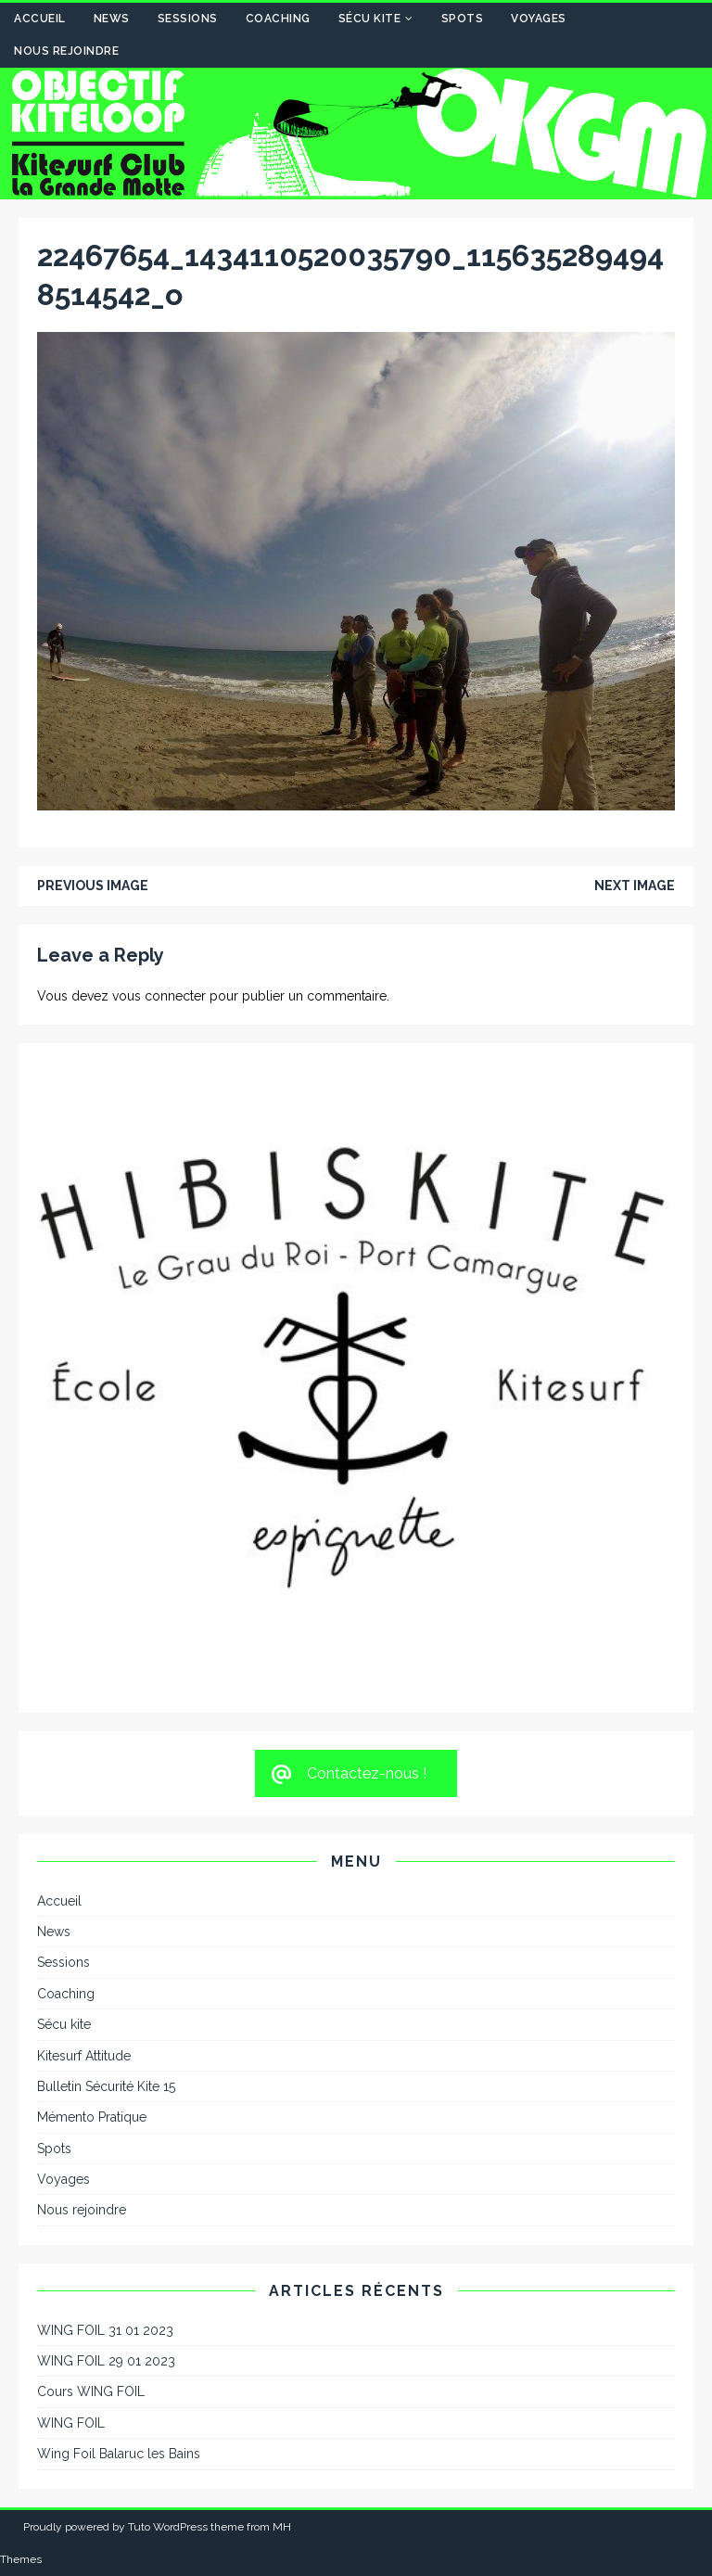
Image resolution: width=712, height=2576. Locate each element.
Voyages (538, 18)
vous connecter (159, 995)
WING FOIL (71, 2423)
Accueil (40, 18)
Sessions (188, 18)
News (112, 18)
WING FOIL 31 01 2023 (105, 2330)
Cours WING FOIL (91, 2391)
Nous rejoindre (66, 51)
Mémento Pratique (91, 2117)
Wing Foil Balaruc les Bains (118, 2453)
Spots (462, 18)
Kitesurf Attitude (84, 2055)
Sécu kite (369, 18)
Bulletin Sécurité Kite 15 (106, 2086)
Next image (634, 885)
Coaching (278, 18)
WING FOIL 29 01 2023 (106, 2360)
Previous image (92, 885)
